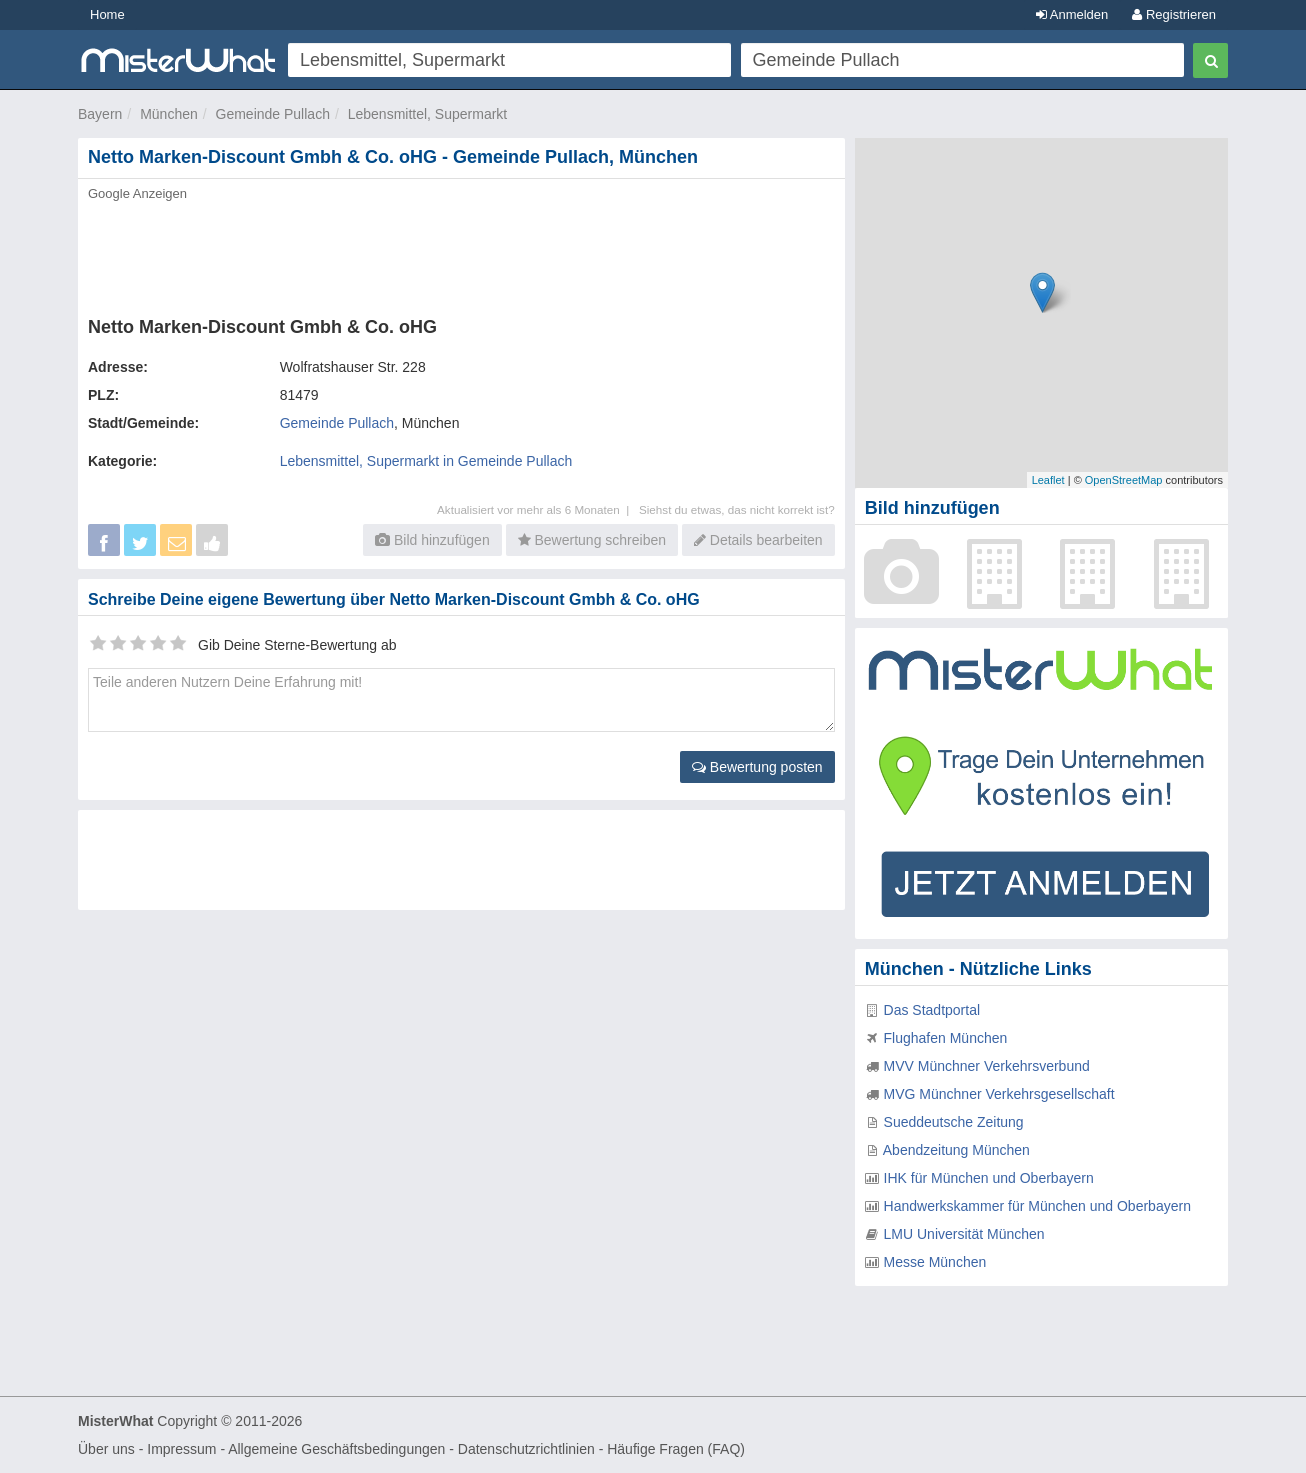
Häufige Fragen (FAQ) (676, 1449)
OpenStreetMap (1124, 480)
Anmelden (1072, 14)
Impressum (181, 1449)
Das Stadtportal (932, 1010)
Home (107, 14)
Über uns (106, 1449)
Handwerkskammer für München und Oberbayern (1037, 1206)
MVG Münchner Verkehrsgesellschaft (999, 1094)
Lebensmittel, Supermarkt (428, 114)
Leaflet (1048, 480)
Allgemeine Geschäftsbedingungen (336, 1449)
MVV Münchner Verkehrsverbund (987, 1066)
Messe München (935, 1262)
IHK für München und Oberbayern (989, 1178)
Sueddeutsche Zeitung (954, 1122)
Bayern (100, 114)
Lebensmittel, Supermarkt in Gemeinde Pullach (426, 461)
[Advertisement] (460, 253)
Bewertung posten (757, 767)
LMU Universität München (964, 1234)
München (169, 114)
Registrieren (1174, 14)
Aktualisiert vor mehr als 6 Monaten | (538, 509)
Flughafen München (946, 1038)
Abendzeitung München (956, 1150)
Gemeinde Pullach (273, 114)
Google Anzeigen (137, 193)
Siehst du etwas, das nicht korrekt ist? (737, 509)
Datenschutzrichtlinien (526, 1449)
